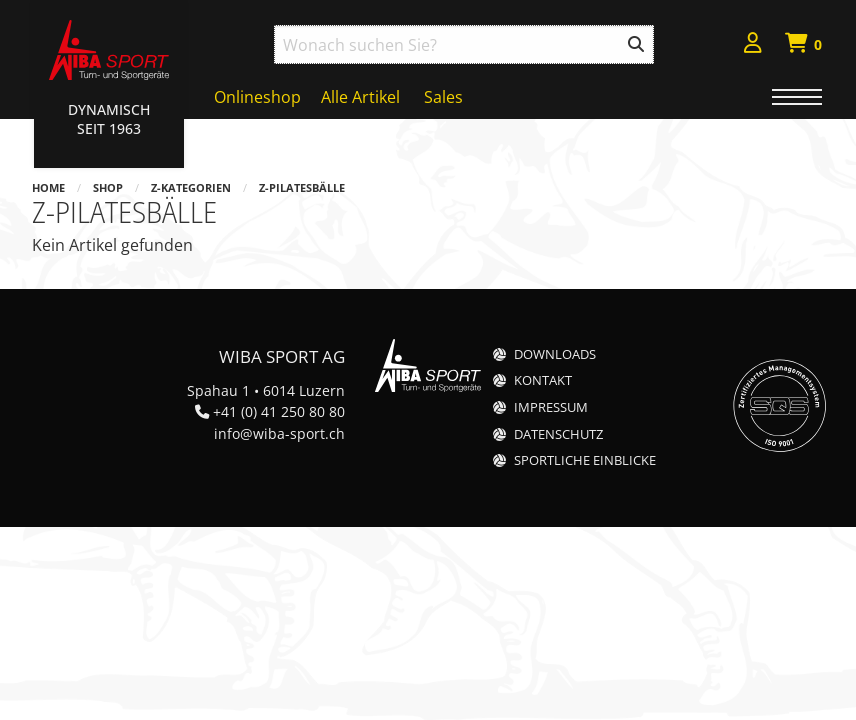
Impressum (551, 407)
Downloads (555, 354)
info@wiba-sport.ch (279, 433)
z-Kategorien (191, 187)
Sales (443, 97)
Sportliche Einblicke (585, 460)
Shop (108, 187)
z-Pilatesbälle (302, 187)
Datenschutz (558, 434)
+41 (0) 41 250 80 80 (279, 411)
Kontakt (543, 380)
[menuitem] (753, 45)
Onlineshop (257, 97)
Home (48, 187)
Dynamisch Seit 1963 (109, 119)
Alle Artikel (360, 97)
